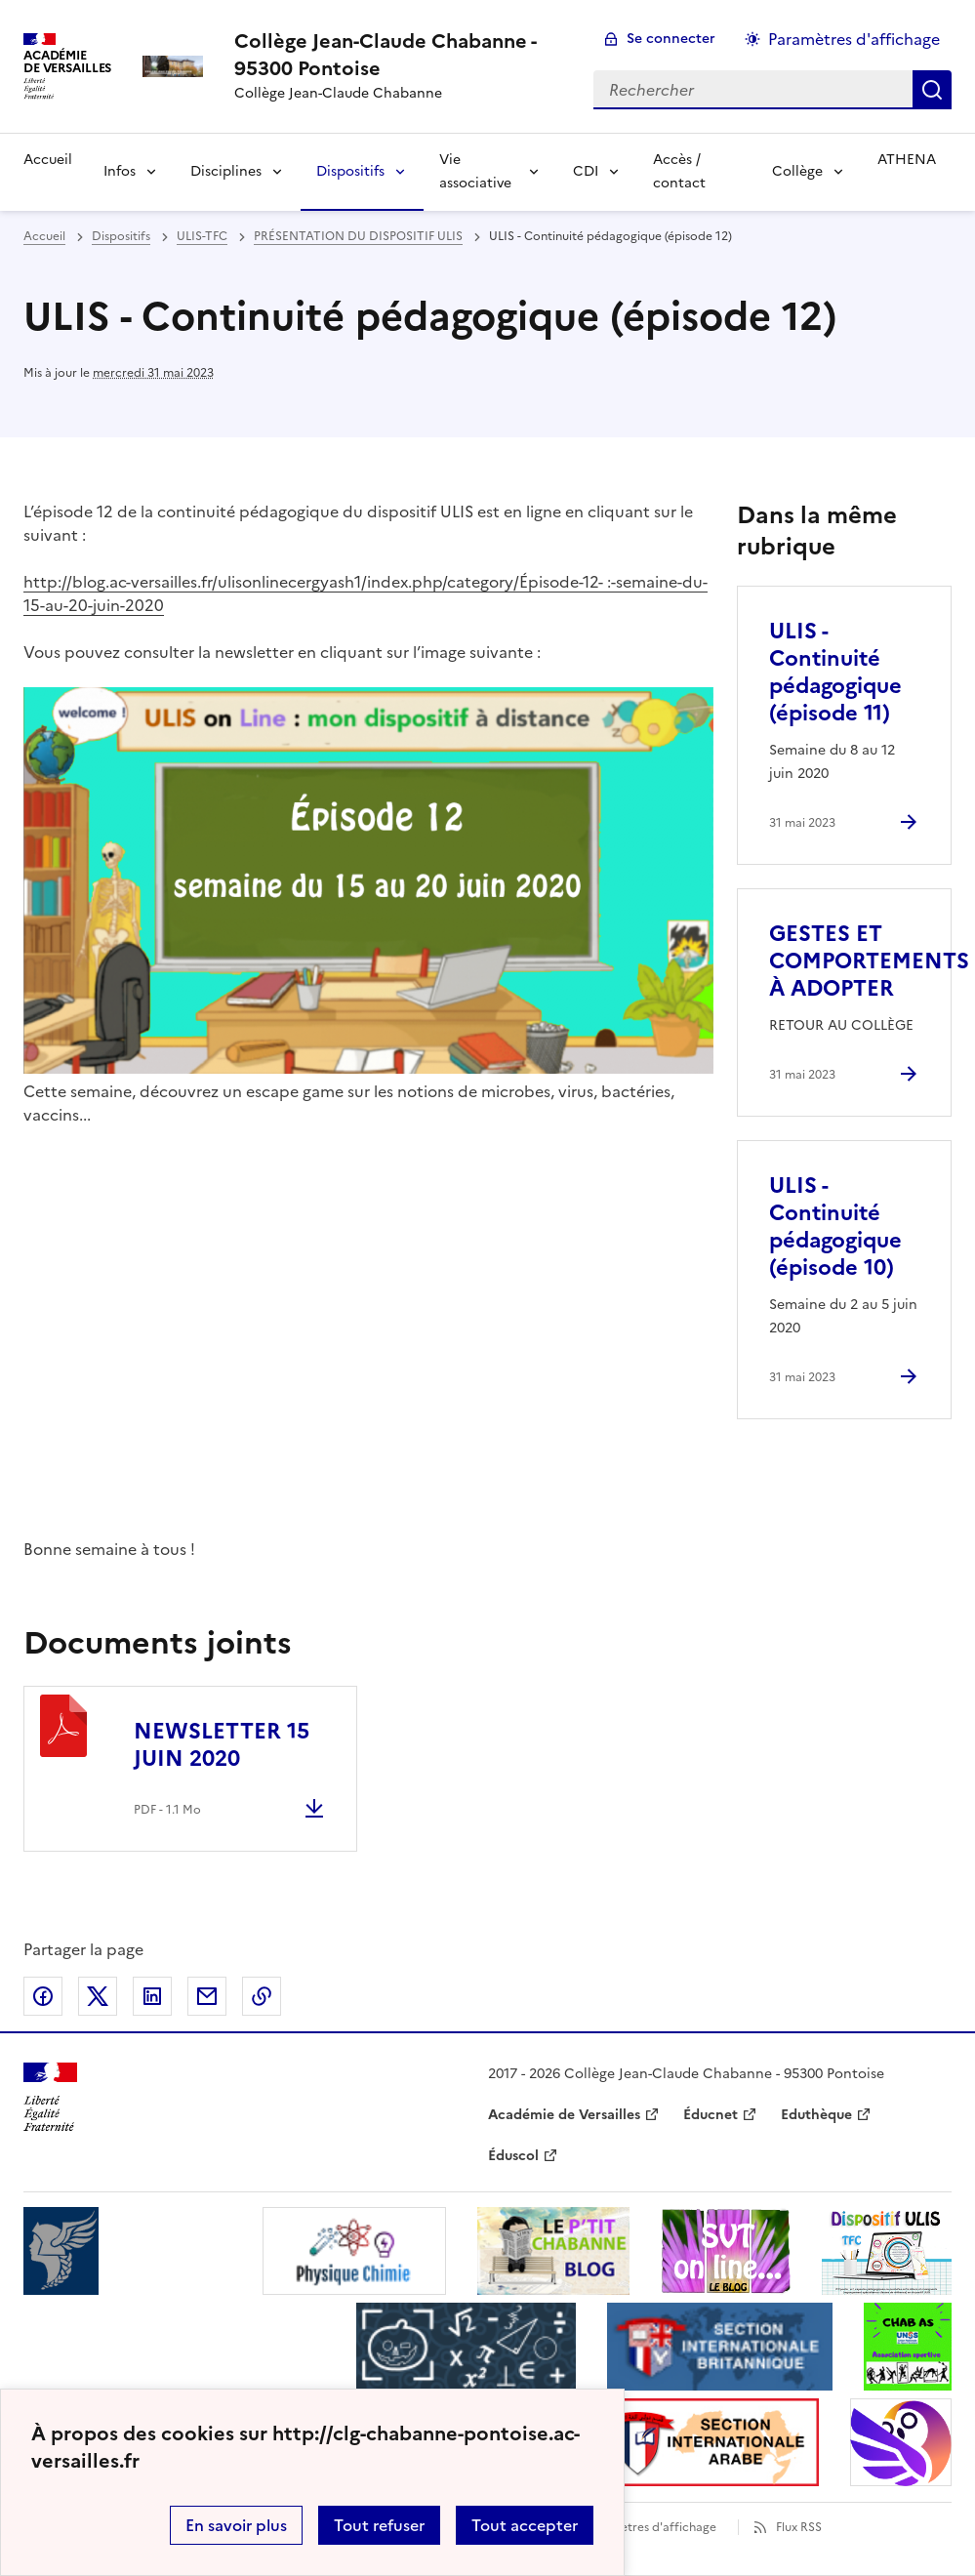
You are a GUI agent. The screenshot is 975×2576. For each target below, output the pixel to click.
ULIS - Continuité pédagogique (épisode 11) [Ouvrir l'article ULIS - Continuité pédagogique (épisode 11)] (835, 672)
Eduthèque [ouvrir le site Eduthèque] (816, 2115)
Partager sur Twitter (97, 1996)
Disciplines (226, 171)
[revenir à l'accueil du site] (398, 54)
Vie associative (475, 171)
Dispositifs (350, 171)
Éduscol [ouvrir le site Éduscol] (513, 2156)
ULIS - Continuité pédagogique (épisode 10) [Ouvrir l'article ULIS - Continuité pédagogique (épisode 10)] (835, 1226)
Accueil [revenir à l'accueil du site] (44, 236)
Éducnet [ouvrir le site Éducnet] (710, 2115)
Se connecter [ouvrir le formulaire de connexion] (671, 38)
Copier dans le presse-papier (261, 1996)
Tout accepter (524, 2525)
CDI (585, 171)
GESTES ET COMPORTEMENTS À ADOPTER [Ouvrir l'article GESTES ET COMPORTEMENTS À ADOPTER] (869, 961)
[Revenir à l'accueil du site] (50, 2097)
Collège (797, 171)
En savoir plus (236, 2525)
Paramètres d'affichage (650, 2527)
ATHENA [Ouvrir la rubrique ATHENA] (906, 159)
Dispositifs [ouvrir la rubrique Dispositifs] (121, 236)
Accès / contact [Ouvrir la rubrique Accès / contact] (679, 171)
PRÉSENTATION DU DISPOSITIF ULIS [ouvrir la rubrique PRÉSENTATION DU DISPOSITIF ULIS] (358, 236)
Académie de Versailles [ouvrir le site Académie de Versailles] (564, 2115)
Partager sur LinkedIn (152, 1996)
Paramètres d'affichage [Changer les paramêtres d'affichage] (854, 39)
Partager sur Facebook (42, 1996)
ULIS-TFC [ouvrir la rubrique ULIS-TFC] (202, 236)
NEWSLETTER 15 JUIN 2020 (221, 1745)
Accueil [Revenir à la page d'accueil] (47, 159)
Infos (119, 171)
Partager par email (206, 1996)
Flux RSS (799, 2527)
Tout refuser (379, 2525)
